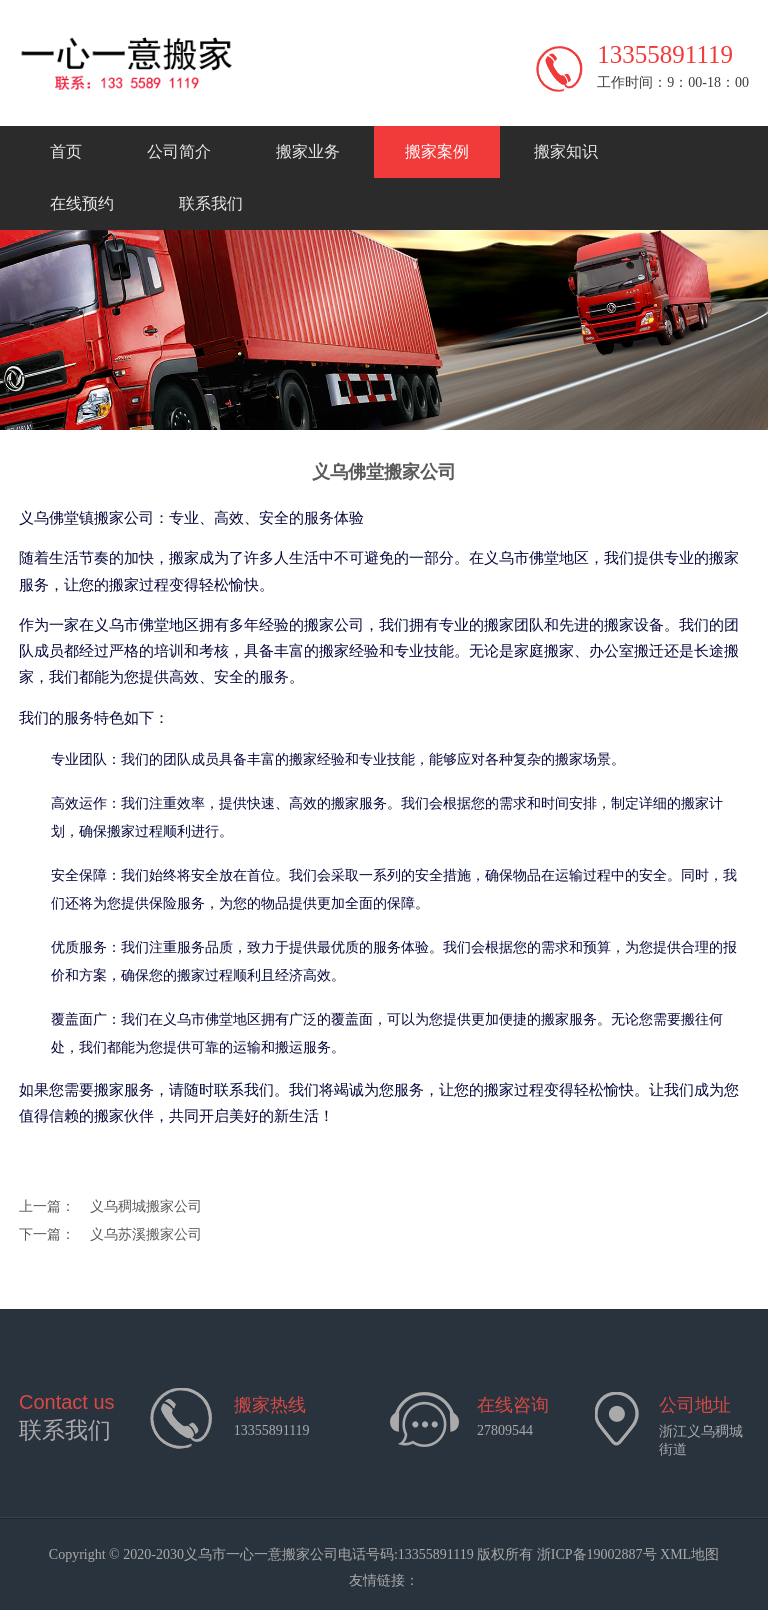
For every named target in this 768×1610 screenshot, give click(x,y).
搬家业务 (308, 151)
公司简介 (179, 151)
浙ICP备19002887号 (597, 1554)
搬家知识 (566, 151)
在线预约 (82, 203)
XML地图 (689, 1554)
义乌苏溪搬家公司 (146, 1234)
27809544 (505, 1430)
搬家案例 (437, 151)
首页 (66, 151)
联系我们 (211, 203)
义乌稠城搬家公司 (146, 1206)
